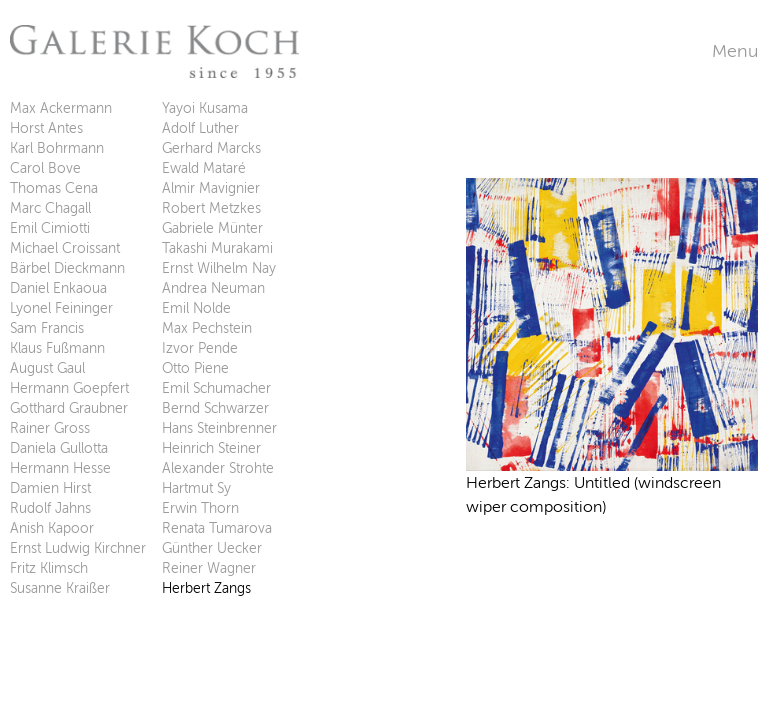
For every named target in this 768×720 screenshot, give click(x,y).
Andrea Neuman (213, 288)
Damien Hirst (50, 488)
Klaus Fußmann (57, 348)
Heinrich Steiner (211, 448)
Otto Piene (195, 368)
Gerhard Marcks (211, 148)
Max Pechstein (207, 328)
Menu (735, 51)
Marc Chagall (50, 208)
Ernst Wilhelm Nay (219, 268)
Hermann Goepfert (69, 388)
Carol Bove (45, 168)
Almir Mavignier (211, 188)
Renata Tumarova (217, 528)
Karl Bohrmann (57, 148)
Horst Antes (46, 128)
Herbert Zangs (206, 588)
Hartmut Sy (196, 488)
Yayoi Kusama (205, 108)
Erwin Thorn (200, 508)
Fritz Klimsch (49, 568)
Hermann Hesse (60, 468)
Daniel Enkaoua (58, 288)
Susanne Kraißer (60, 588)
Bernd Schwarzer (215, 408)
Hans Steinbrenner (219, 428)
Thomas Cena (54, 188)
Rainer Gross (50, 428)
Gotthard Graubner (69, 408)
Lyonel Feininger (61, 308)
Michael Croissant (65, 248)
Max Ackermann (61, 108)
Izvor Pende (200, 348)
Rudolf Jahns (50, 508)
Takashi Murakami (217, 248)
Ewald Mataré (204, 168)
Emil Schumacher (216, 388)
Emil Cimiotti (50, 228)
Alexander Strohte (218, 468)
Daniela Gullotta (59, 448)
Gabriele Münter (212, 228)
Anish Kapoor (52, 528)
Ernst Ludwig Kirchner (78, 548)
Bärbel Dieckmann (67, 268)
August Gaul (47, 368)
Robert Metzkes (211, 208)
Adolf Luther (200, 128)
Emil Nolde (196, 308)
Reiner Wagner (209, 568)
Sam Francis (47, 328)
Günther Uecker (212, 548)
